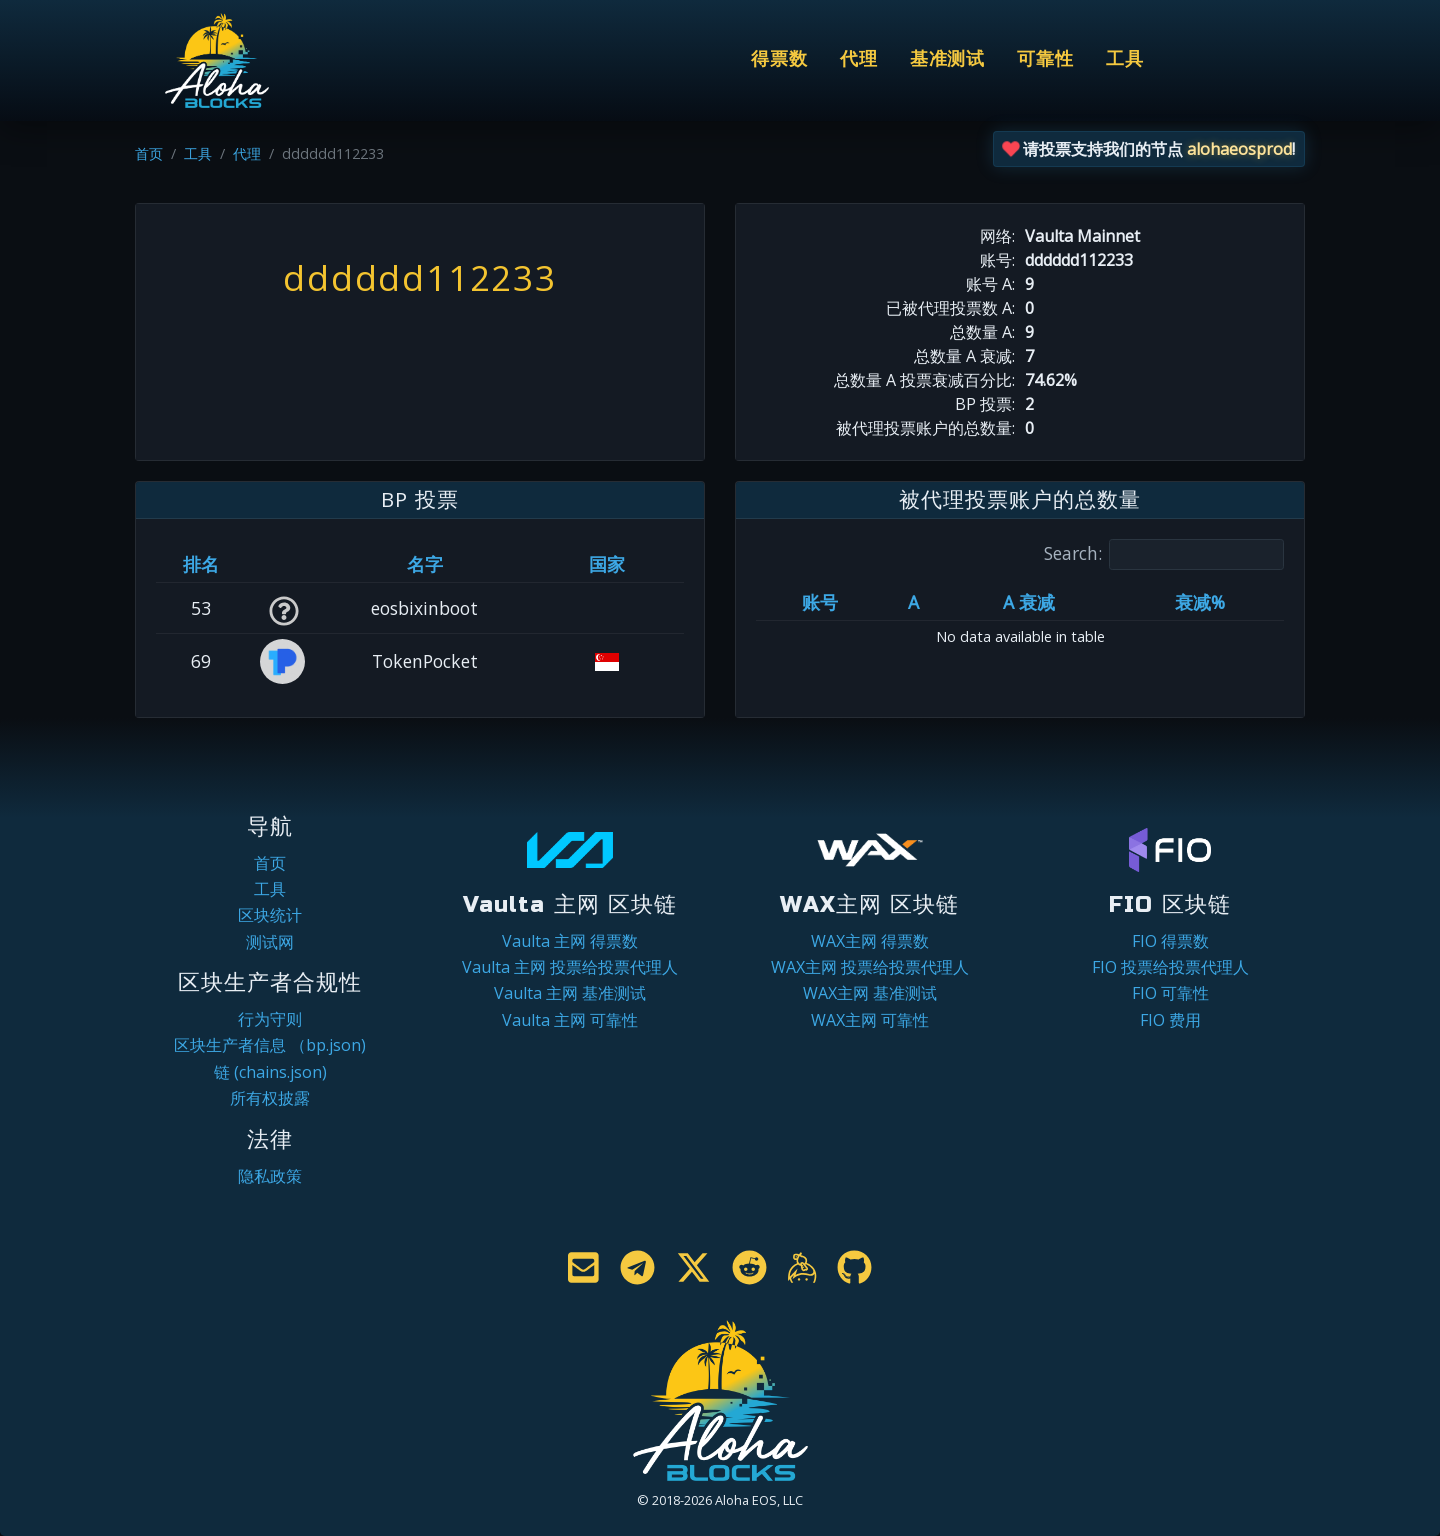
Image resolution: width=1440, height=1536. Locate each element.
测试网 (270, 942)
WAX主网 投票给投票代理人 (870, 967)
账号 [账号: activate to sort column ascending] (820, 602)
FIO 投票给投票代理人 (1170, 967)
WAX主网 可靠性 (870, 1020)
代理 (859, 59)
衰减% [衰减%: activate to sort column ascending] (1200, 602)
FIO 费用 (1170, 1020)
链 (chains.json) (270, 1072)
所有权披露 (270, 1098)
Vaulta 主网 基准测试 (570, 993)
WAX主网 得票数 (870, 941)
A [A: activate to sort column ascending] (913, 602)
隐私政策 (270, 1176)
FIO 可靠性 (1170, 993)
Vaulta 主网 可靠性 (570, 1020)
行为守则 (270, 1019)
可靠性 (1045, 59)
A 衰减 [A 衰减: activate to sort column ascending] (1029, 602)
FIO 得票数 (1170, 941)
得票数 (779, 59)
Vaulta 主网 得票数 (570, 941)
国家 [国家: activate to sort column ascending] (607, 564)
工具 (1125, 59)
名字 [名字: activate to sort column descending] (425, 564)
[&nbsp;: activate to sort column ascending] (283, 564)
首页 (149, 153)
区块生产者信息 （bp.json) (270, 1045)
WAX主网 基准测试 (870, 993)
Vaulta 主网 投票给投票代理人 (570, 967)
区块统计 (270, 915)
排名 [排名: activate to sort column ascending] (201, 564)
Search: (1164, 554)
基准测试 (948, 59)
